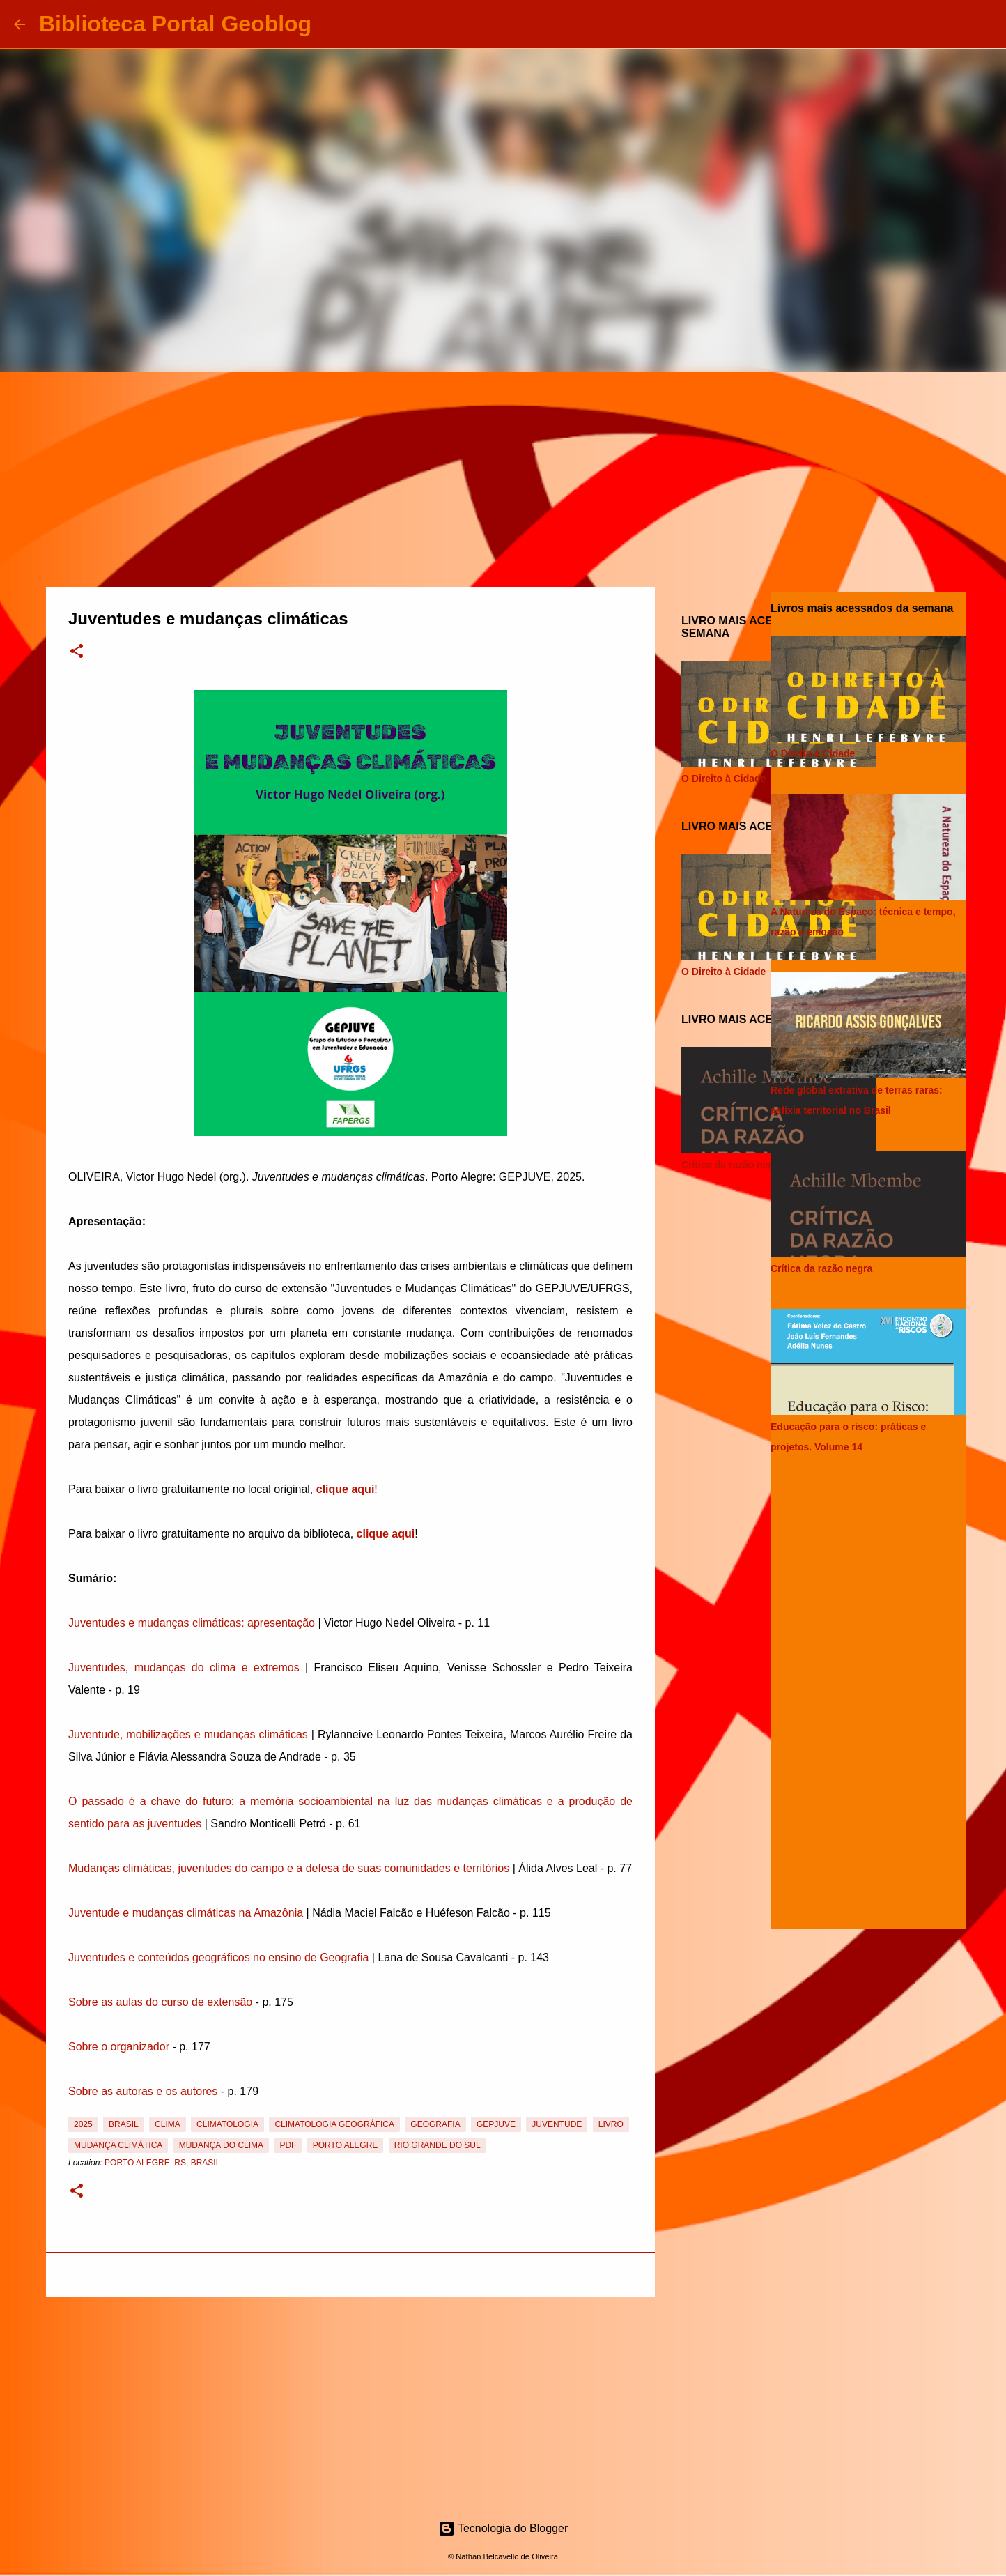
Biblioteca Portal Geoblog (175, 23)
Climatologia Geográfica (334, 2124)
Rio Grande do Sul (437, 2145)
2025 (83, 2124)
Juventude (557, 2124)
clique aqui (345, 1489)
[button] (76, 652)
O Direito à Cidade (723, 778)
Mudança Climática (118, 2145)
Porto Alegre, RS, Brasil (162, 2163)
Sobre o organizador (118, 2047)
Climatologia (227, 2124)
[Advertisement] (503, 476)
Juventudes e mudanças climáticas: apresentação (191, 1623)
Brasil (124, 2124)
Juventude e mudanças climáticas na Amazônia (185, 1913)
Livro (611, 2124)
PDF (287, 2145)
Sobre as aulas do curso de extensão (160, 2002)
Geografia (435, 2124)
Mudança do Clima (221, 2145)
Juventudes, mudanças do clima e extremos (184, 1667)
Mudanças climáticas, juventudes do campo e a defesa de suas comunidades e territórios (288, 1868)
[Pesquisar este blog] (922, 24)
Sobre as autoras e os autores (142, 2091)
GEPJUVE (496, 2124)
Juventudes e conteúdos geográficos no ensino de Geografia (218, 1957)
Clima (167, 2124)
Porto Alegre (345, 2145)
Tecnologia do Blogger (503, 2528)
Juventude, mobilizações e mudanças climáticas (188, 1734)
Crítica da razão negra (732, 1164)
